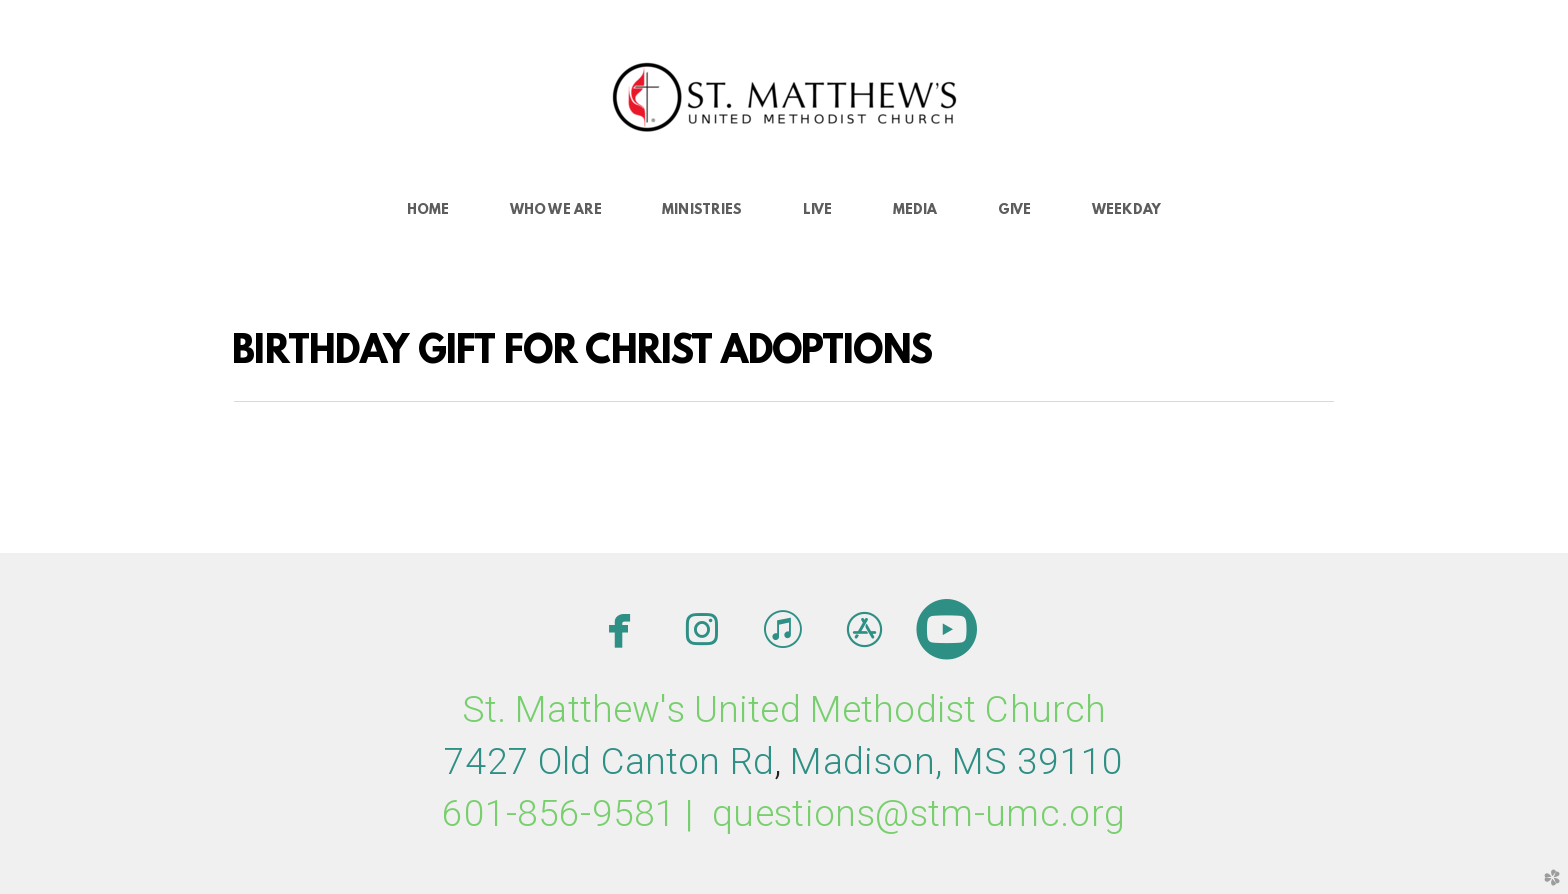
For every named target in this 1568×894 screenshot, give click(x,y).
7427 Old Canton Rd (609, 761)
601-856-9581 (559, 813)
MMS (956, 761)
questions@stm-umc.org (919, 813)
